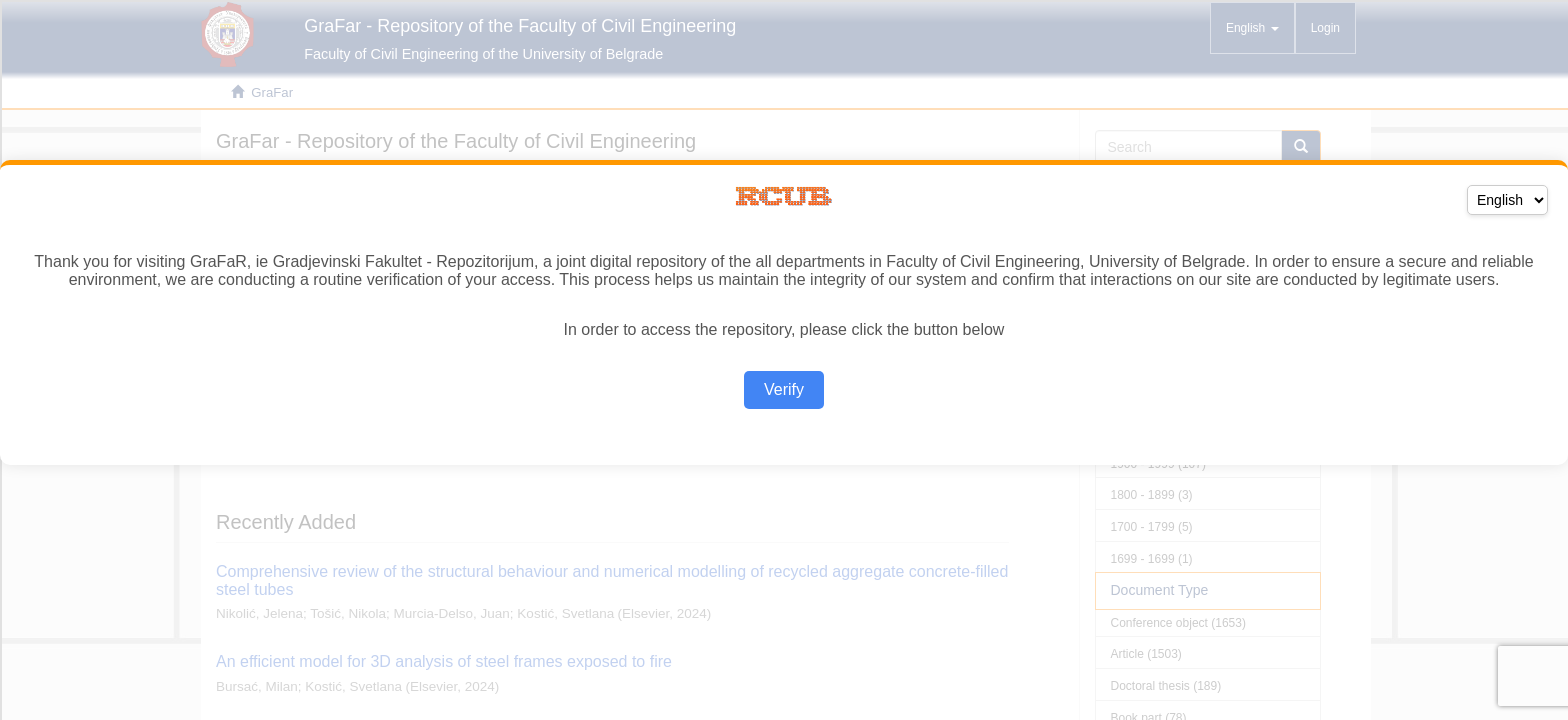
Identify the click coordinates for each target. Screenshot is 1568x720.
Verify (784, 389)
